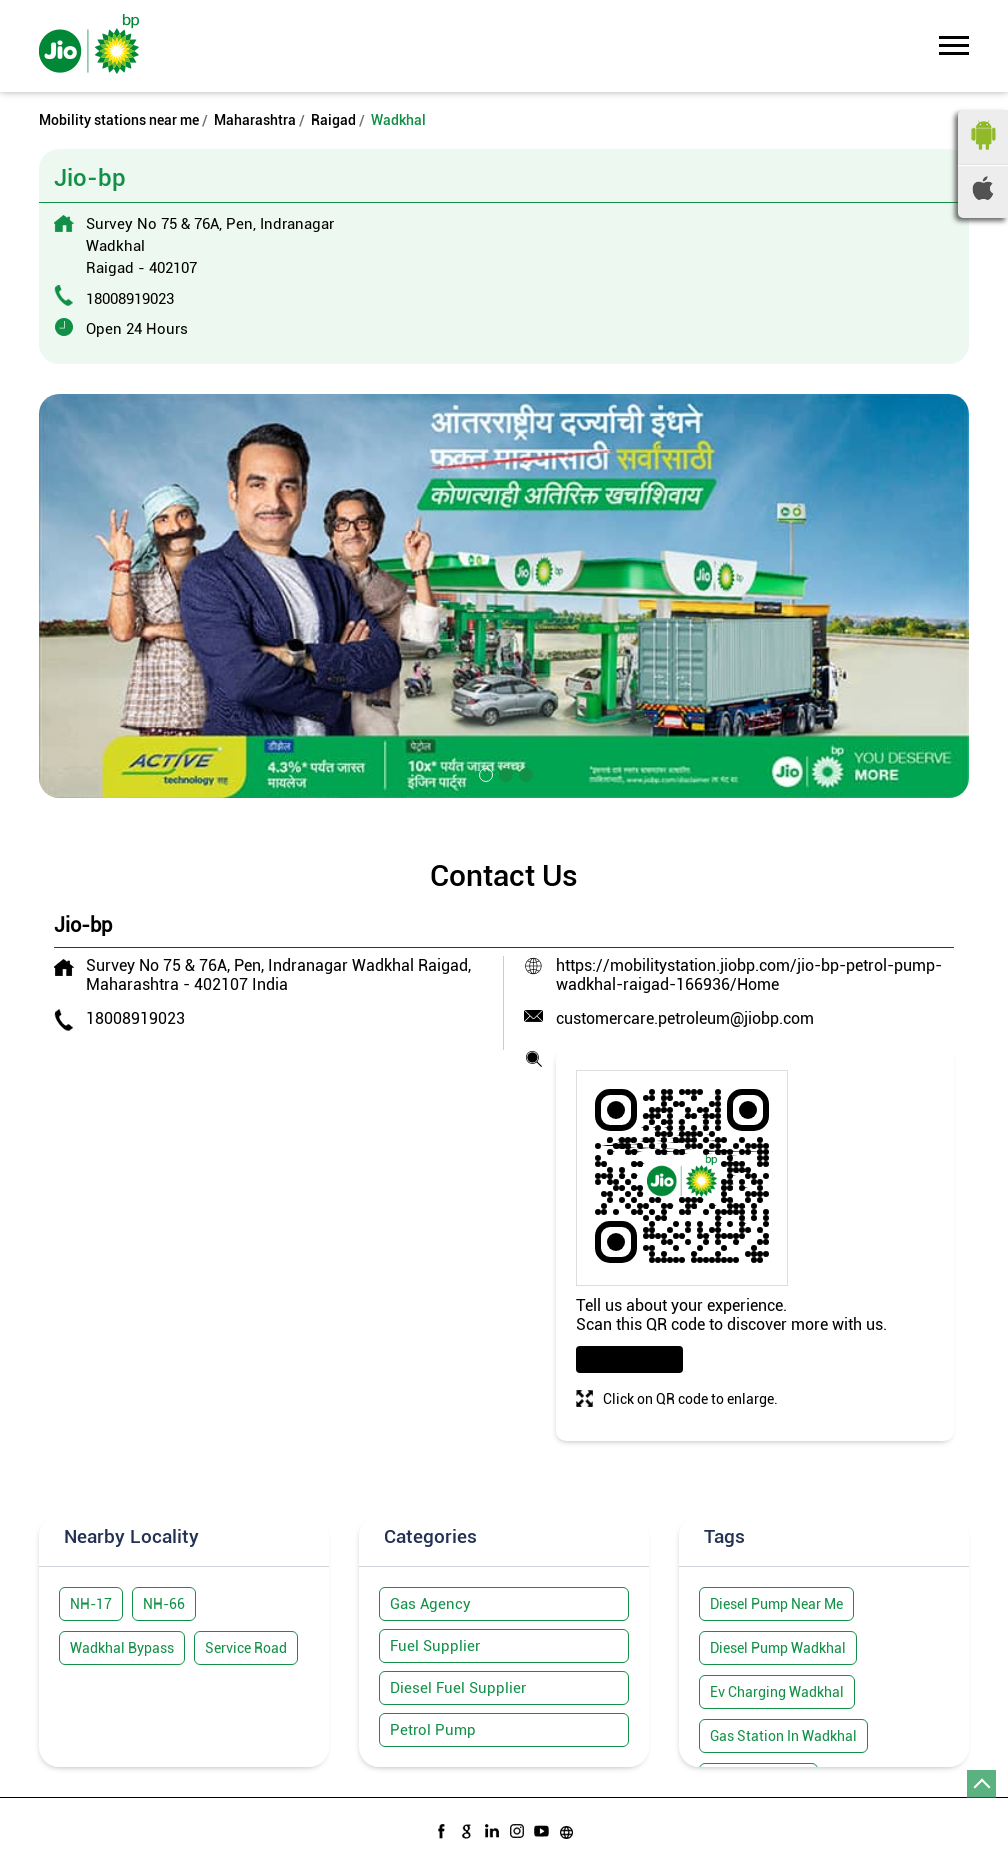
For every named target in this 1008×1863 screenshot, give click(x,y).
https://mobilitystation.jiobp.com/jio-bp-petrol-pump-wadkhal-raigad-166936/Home (749, 975)
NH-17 (91, 1604)
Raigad (333, 120)
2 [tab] (504, 773)
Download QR (629, 1359)
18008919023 (130, 299)
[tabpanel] (504, 596)
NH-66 (164, 1604)
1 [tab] (484, 773)
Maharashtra (255, 120)
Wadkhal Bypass (122, 1648)
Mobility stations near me (119, 120)
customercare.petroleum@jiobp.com (685, 1018)
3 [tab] (524, 773)
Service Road (246, 1648)
